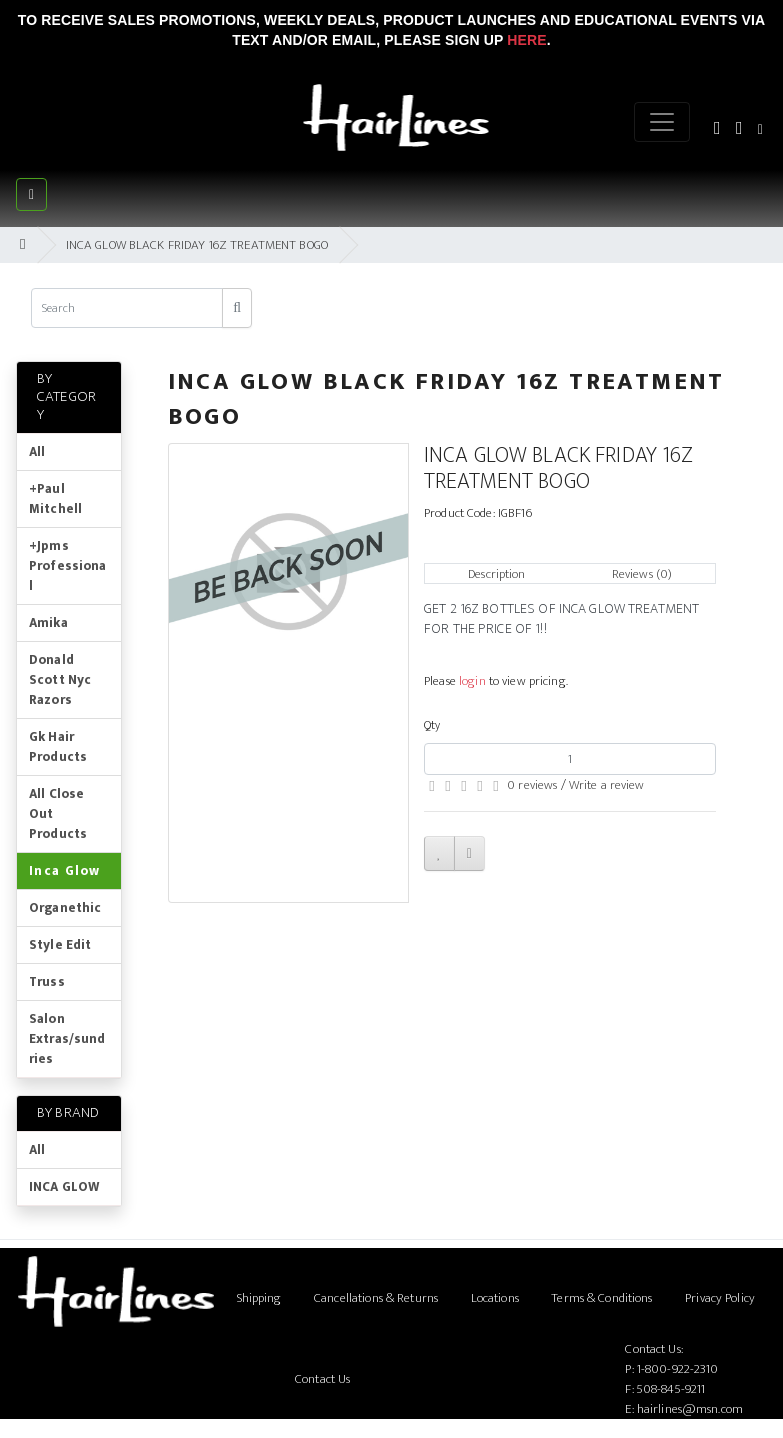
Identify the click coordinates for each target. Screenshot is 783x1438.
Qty (432, 725)
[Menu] (662, 122)
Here (526, 40)
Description (496, 574)
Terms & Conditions (601, 1298)
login (472, 681)
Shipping (259, 1298)
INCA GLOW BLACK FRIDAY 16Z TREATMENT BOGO (197, 245)
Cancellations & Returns (376, 1298)
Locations (495, 1298)
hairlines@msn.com (690, 1409)
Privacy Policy (720, 1298)
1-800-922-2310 (678, 1369)
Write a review (607, 785)
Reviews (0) (642, 574)
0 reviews (532, 785)
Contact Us (322, 1379)
